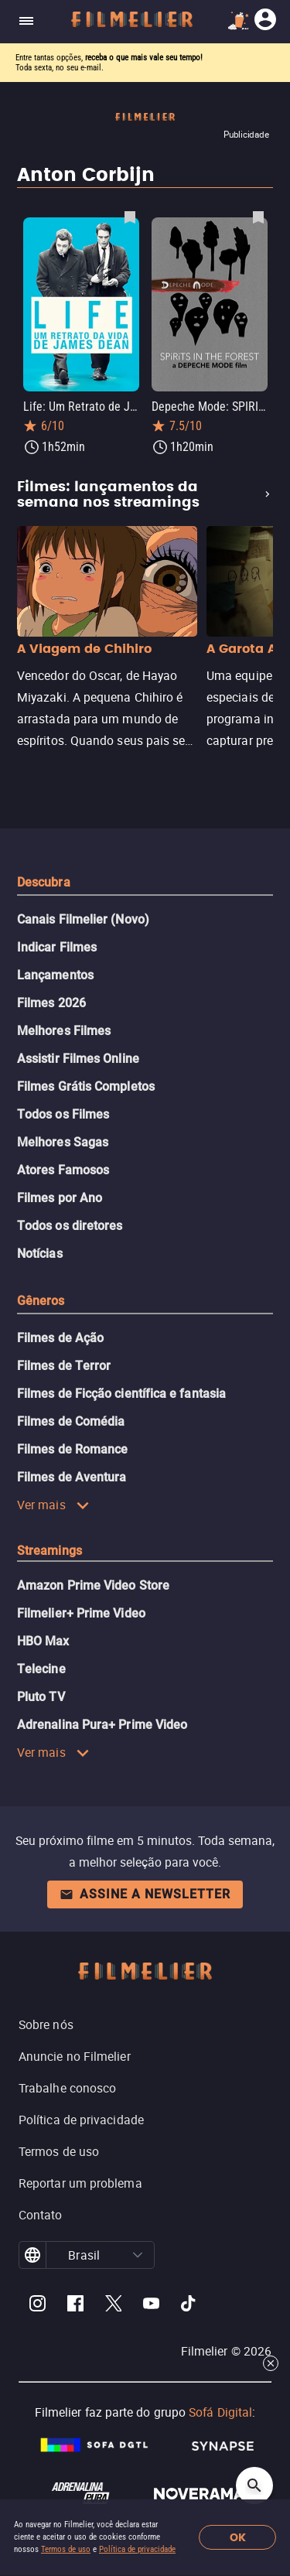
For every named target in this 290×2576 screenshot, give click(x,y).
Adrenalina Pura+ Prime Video (102, 1724)
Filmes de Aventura (71, 1477)
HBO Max (43, 1641)
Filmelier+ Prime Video (81, 1613)
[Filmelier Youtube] (151, 2305)
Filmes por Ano (59, 1198)
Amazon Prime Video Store (93, 1585)
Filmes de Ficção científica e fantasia (121, 1393)
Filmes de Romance (72, 1449)
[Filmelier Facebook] (75, 2305)
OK (238, 2538)
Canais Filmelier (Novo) (83, 919)
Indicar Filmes (57, 947)
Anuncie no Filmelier (75, 2056)
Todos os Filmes (63, 1114)
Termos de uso (65, 2549)
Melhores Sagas (62, 1142)
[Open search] (254, 2485)
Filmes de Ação (60, 1338)
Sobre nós (46, 2024)
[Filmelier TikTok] (189, 2305)
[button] (137, 2255)
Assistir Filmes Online (78, 1058)
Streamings (49, 1550)
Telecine (41, 1669)
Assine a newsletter (145, 1894)
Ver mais (53, 1504)
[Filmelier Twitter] (113, 2305)
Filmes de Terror (64, 1365)
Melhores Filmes (64, 1030)
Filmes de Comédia (71, 1421)
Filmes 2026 (51, 1003)
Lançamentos (55, 975)
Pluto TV (41, 1696)
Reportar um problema (80, 2183)
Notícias (40, 1253)
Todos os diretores (69, 1225)
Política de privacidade (137, 2549)
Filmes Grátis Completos (86, 1086)
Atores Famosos (63, 1170)
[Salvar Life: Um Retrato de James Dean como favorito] (130, 216)
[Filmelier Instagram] (37, 2305)
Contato (41, 2214)
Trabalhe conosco (67, 2087)
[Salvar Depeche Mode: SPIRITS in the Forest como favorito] (258, 216)
